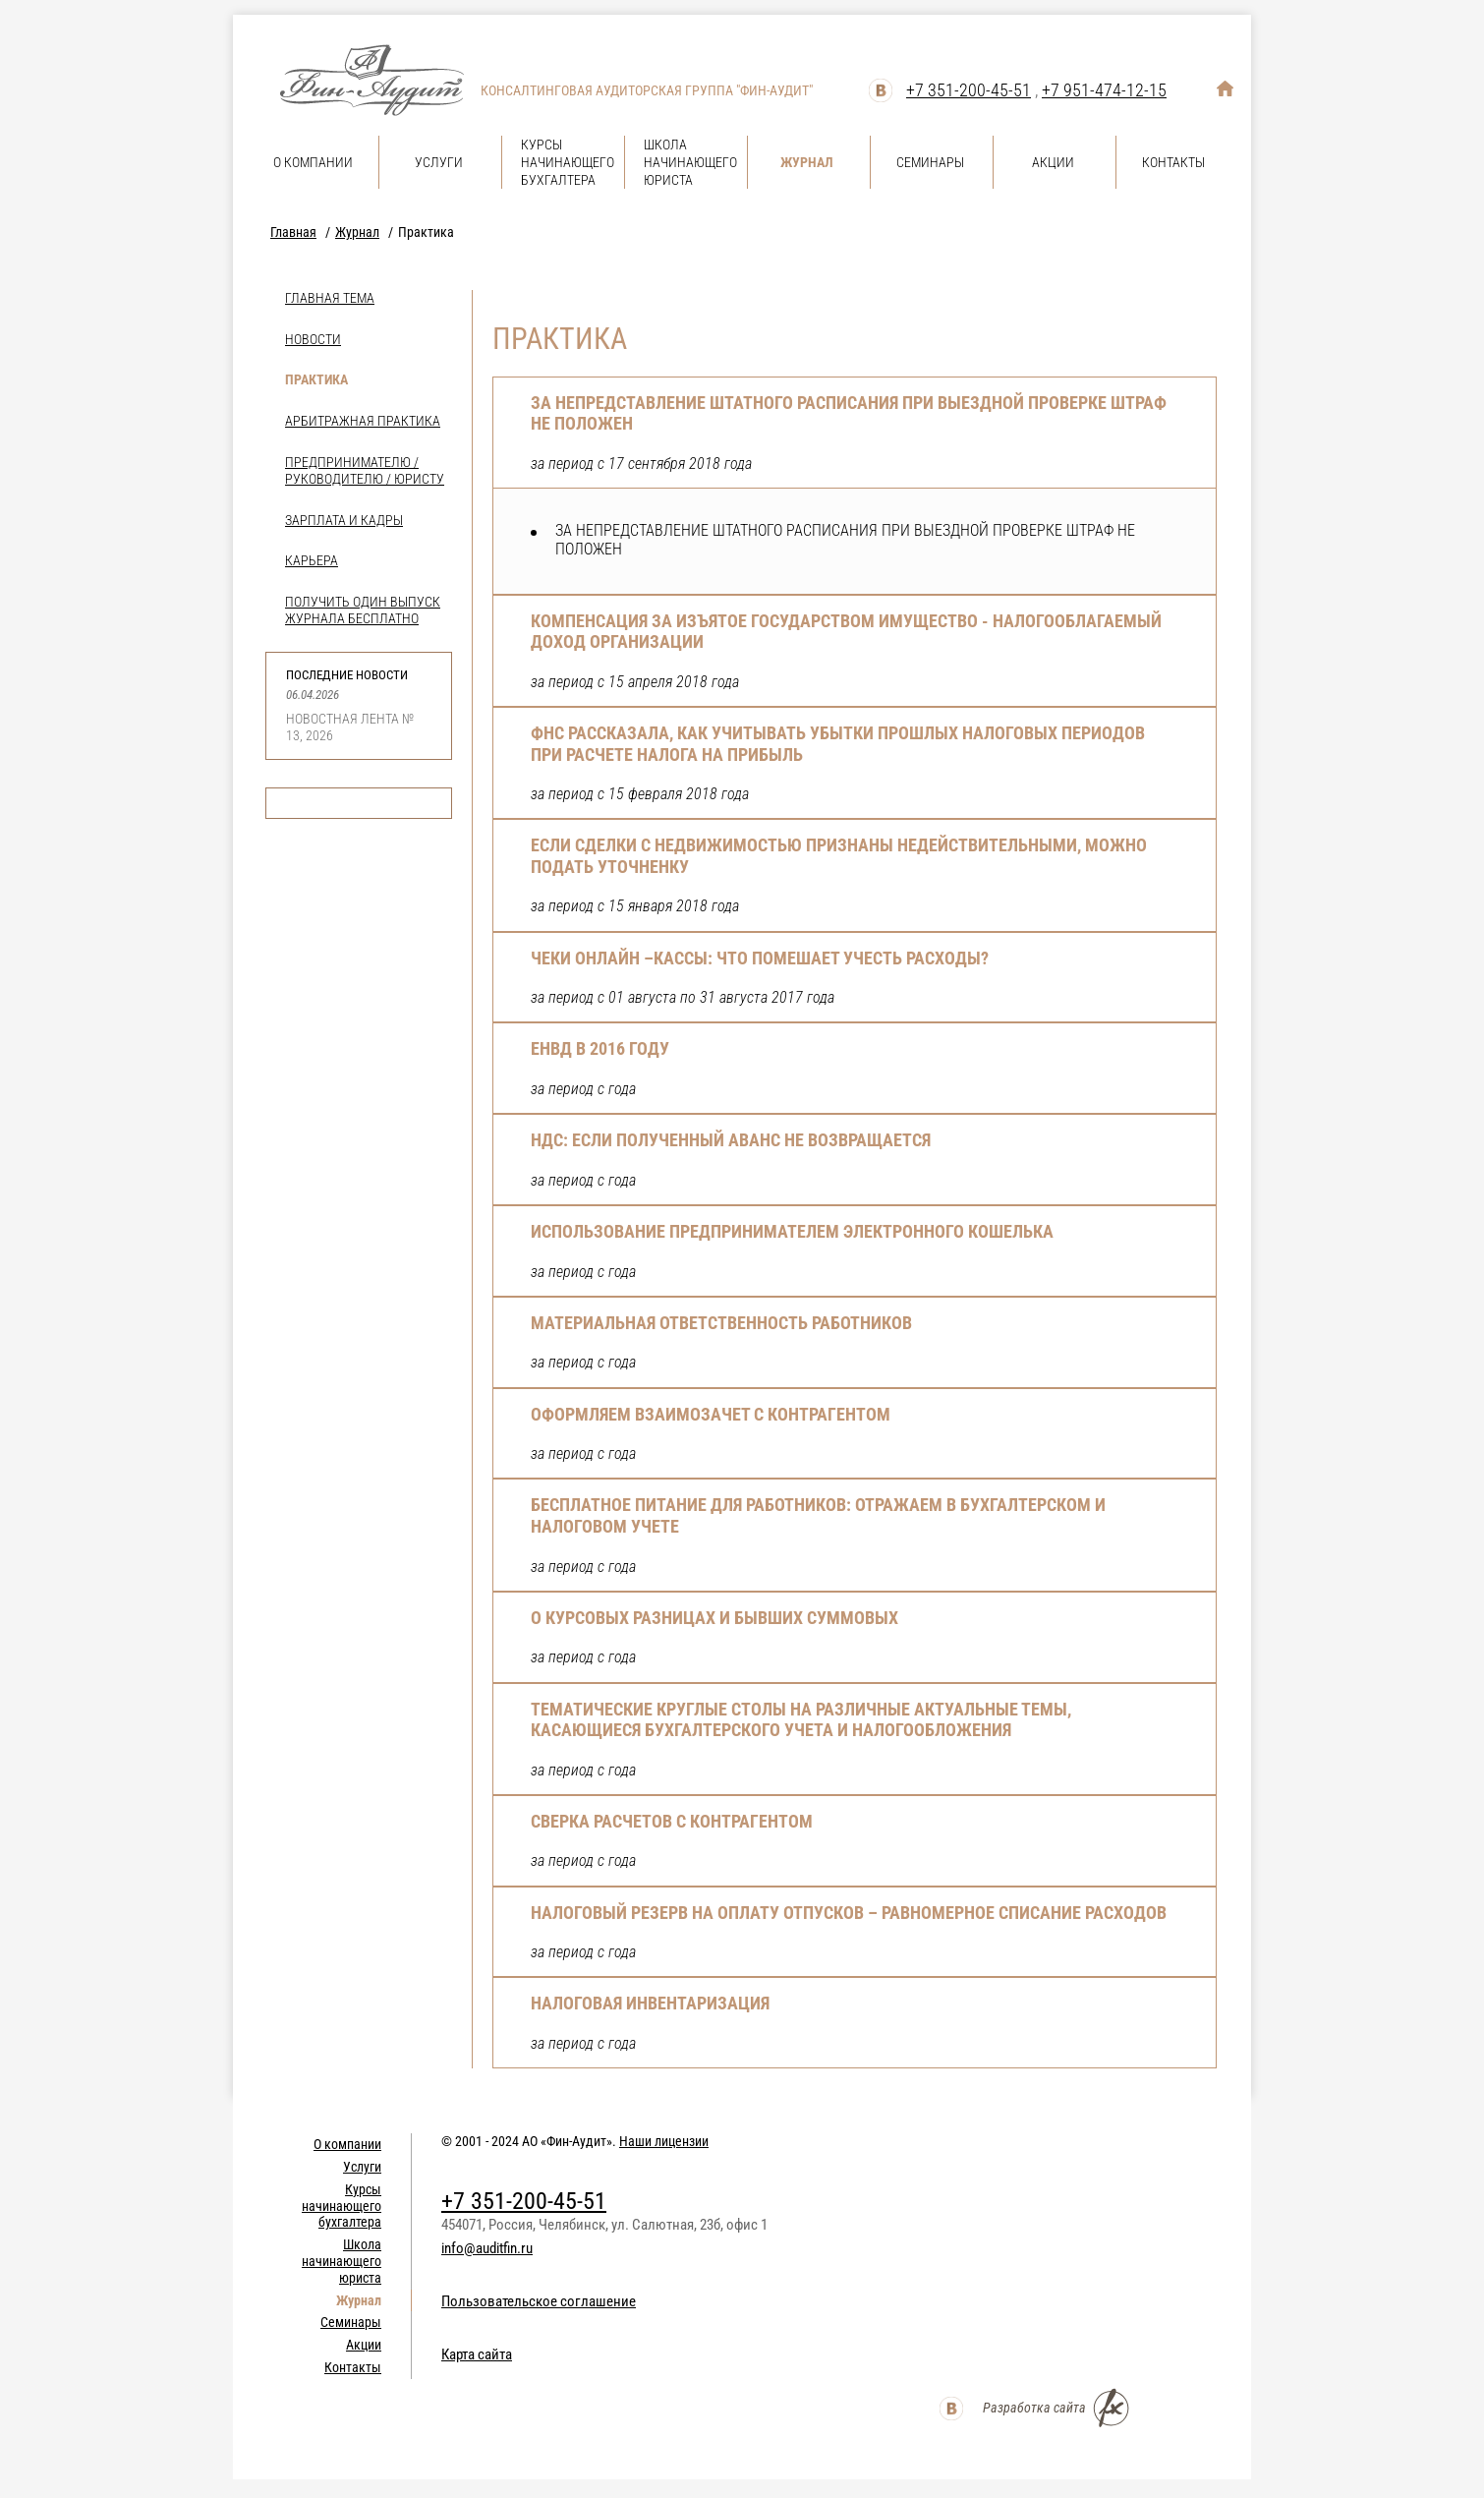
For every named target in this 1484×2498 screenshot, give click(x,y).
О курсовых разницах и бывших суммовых (714, 1617)
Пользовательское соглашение (538, 2301)
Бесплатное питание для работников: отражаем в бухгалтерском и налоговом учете (818, 1515)
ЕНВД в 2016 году (600, 1048)
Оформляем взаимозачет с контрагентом (710, 1414)
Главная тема (329, 298)
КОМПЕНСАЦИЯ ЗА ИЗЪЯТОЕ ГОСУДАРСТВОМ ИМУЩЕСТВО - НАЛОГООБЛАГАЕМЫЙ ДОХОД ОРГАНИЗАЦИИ (846, 631)
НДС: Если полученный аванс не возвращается (731, 1140)
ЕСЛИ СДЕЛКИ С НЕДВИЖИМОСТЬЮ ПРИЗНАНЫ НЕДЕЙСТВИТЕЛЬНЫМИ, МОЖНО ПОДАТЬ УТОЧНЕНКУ (839, 856)
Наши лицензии (664, 2141)
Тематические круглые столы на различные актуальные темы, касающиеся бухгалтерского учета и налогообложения (801, 1720)
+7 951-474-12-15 (1104, 90)
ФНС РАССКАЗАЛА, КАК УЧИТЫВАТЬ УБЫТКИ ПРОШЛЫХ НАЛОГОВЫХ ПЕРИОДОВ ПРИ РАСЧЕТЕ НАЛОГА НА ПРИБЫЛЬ (838, 744)
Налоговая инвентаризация (650, 2003)
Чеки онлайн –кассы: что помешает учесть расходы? (760, 958)
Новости (313, 339)
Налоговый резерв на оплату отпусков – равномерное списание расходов (849, 1912)
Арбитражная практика (362, 421)
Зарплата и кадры (344, 520)
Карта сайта (476, 2354)
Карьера (311, 560)
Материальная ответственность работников (721, 1322)
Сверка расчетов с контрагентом (672, 1821)
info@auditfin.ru (487, 2248)
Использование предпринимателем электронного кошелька (792, 1231)
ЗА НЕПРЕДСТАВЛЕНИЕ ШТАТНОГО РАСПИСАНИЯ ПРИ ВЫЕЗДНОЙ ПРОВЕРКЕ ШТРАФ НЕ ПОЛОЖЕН (849, 413)
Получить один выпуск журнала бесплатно (362, 610)
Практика (316, 379)
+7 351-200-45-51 (968, 90)
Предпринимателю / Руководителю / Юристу (364, 470)
